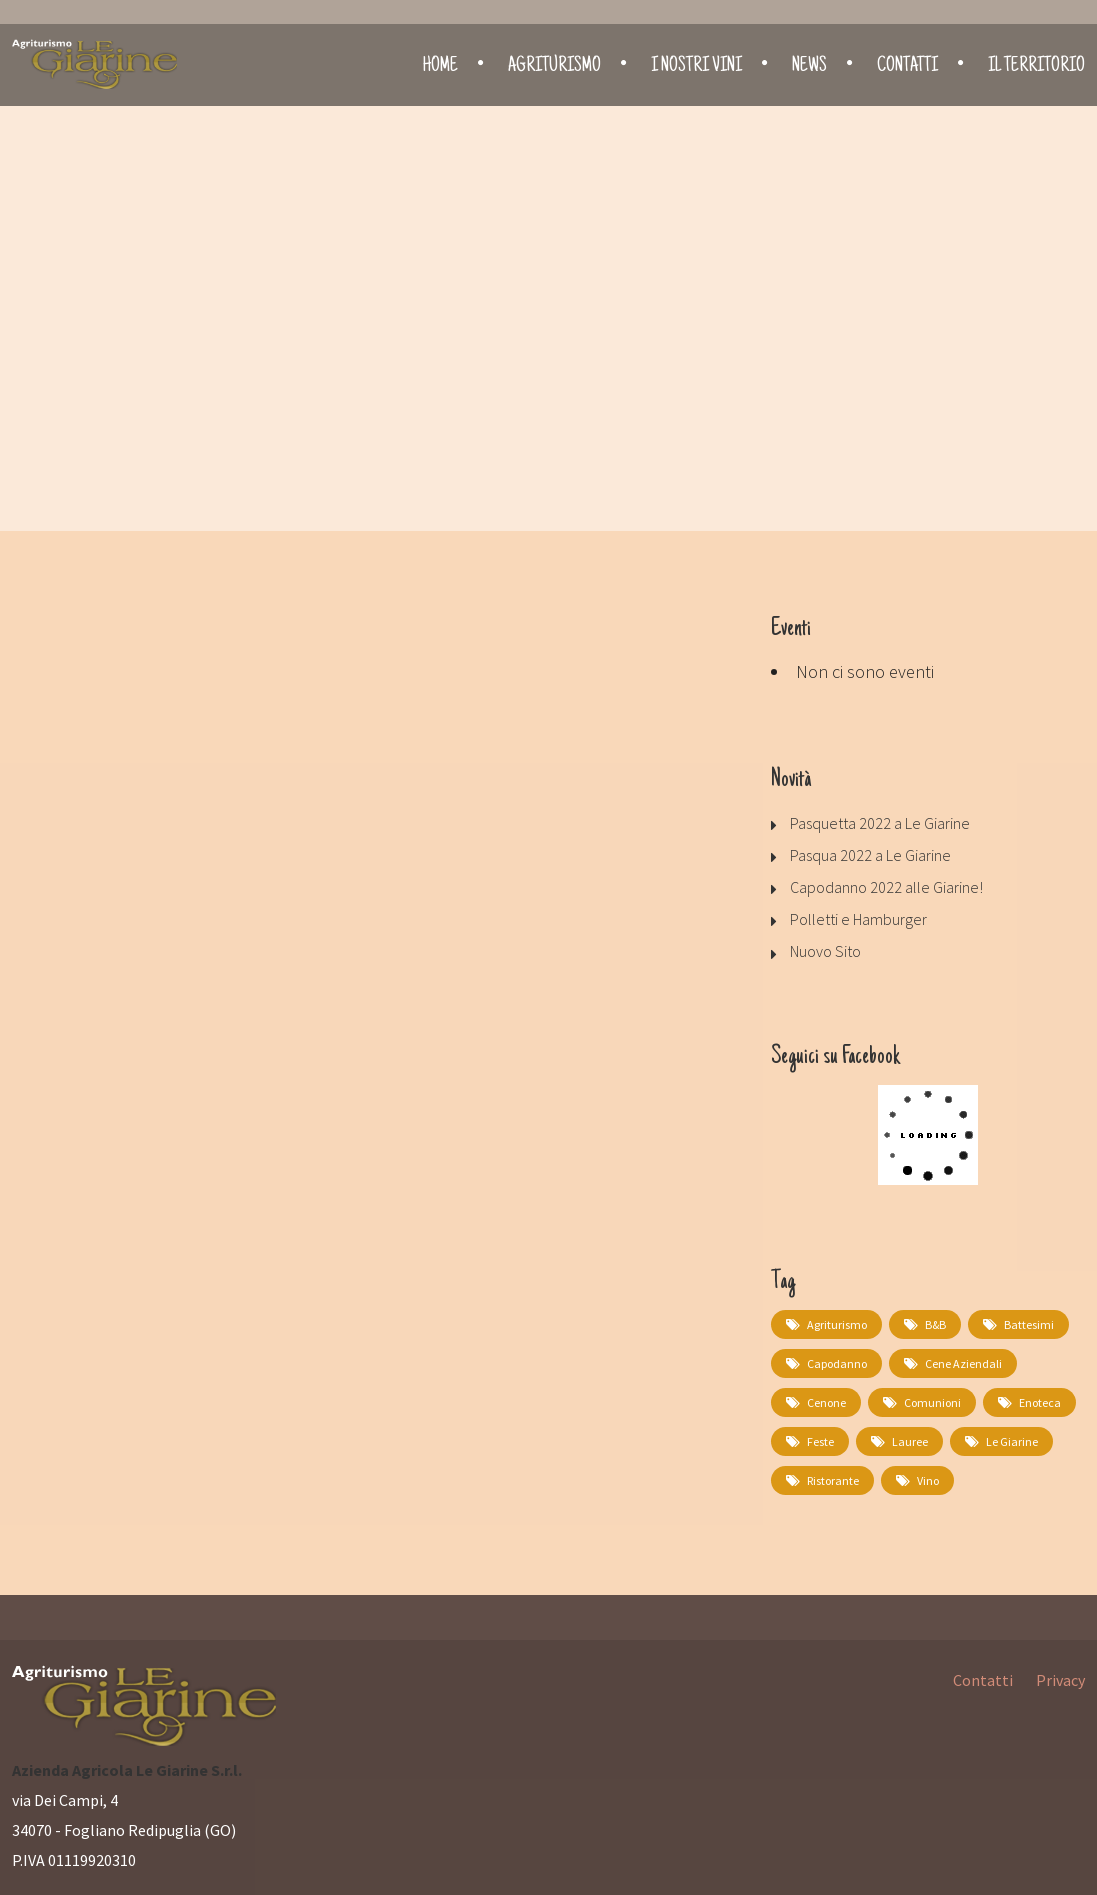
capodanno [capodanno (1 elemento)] (837, 1363)
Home (440, 67)
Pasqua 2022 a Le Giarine (870, 855)
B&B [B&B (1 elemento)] (935, 1324)
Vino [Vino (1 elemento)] (928, 1480)
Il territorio (1036, 67)
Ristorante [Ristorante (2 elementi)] (833, 1480)
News (809, 67)
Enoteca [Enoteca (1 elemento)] (1040, 1402)
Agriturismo (554, 67)
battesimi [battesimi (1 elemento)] (1029, 1324)
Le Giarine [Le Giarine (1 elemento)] (1012, 1441)
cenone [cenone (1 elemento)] (826, 1402)
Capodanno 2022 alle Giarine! (886, 887)
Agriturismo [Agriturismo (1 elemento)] (837, 1324)
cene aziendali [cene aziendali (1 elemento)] (963, 1363)
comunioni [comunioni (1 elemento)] (932, 1402)
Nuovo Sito (825, 951)
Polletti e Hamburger (858, 919)
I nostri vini (696, 67)
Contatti (907, 67)
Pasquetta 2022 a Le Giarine (880, 823)
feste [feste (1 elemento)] (820, 1441)
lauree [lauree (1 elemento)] (910, 1441)
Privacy (1060, 1680)
